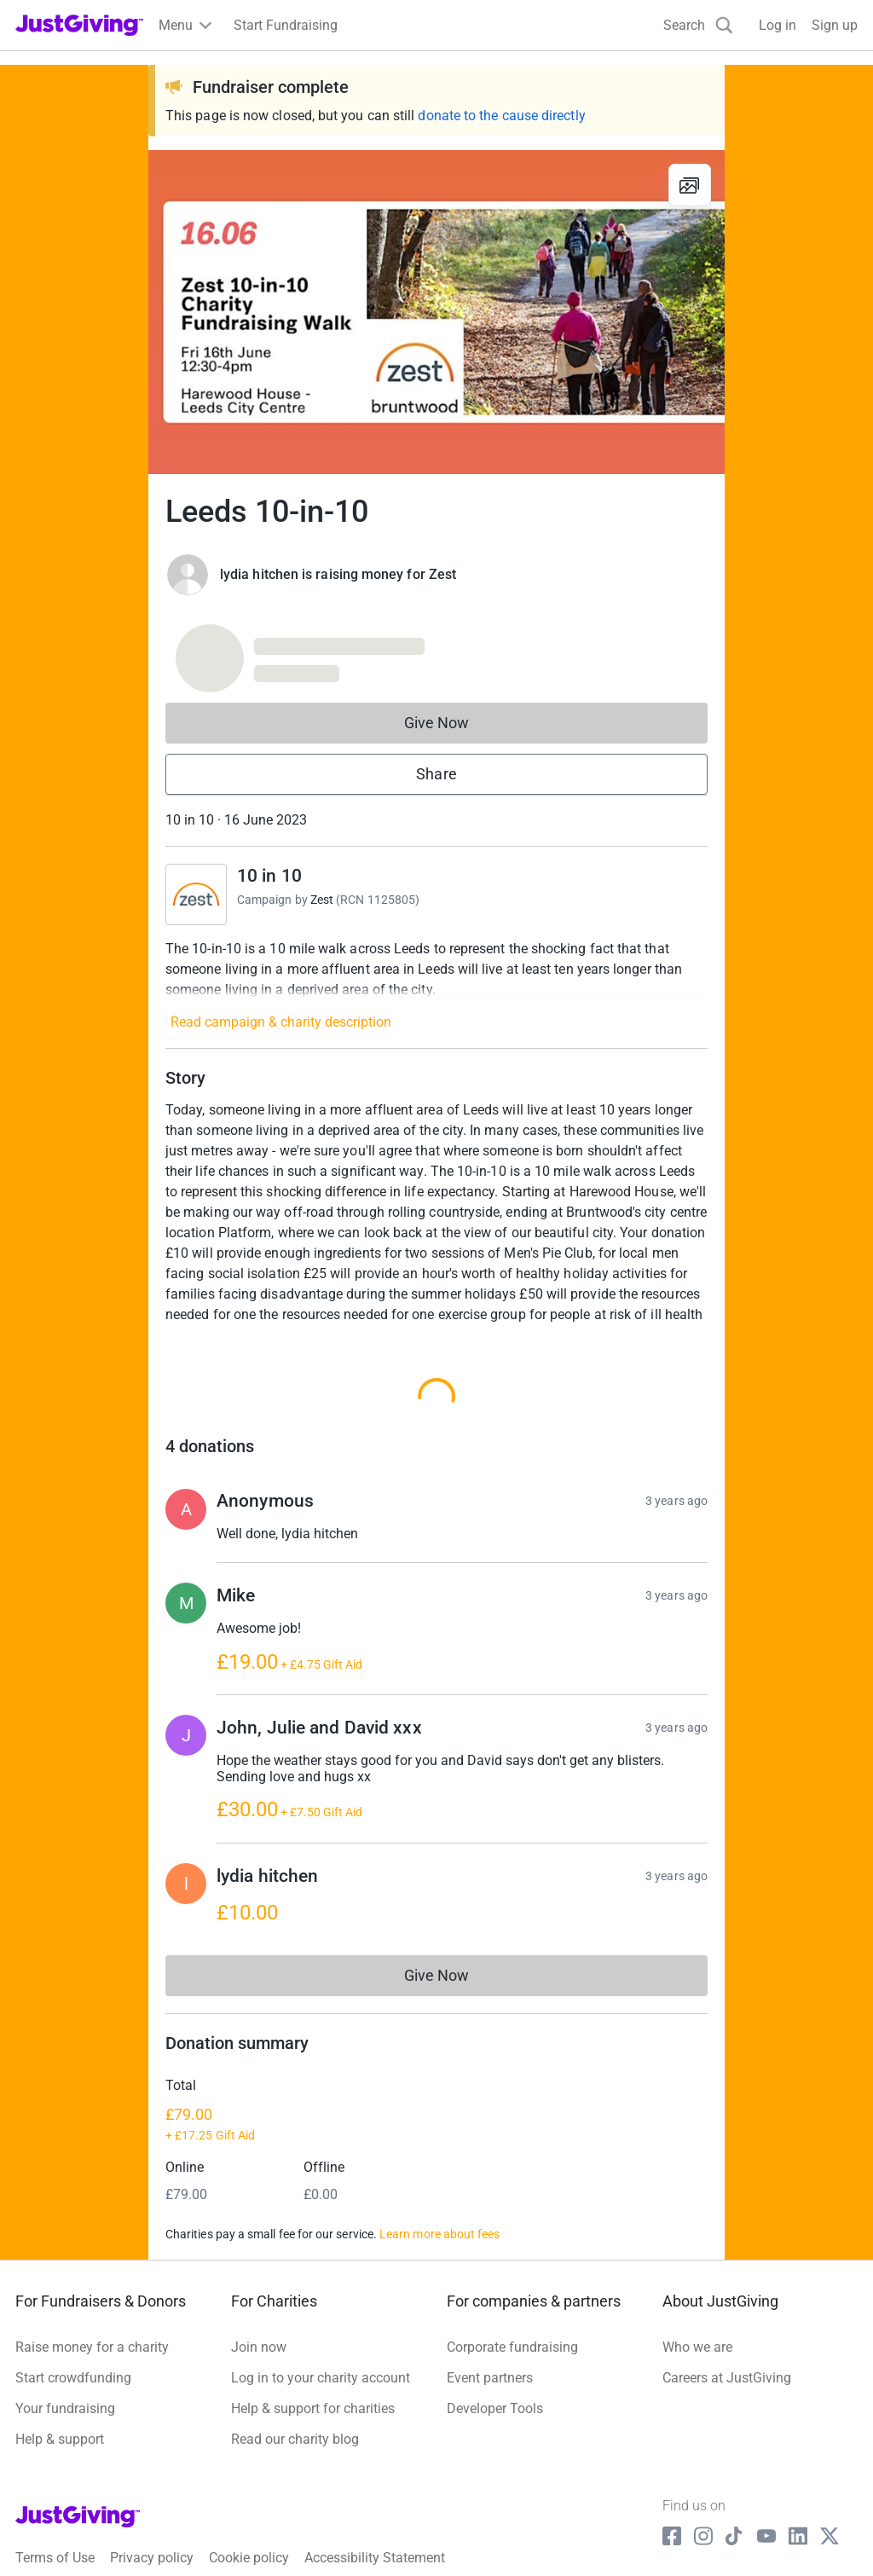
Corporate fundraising (512, 2306)
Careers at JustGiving (726, 2337)
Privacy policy (152, 2517)
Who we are (697, 2306)
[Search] (698, 25)
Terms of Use (55, 2517)
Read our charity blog (295, 2398)
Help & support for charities (313, 2367)
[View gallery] (689, 185)
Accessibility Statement (374, 2517)
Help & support (59, 2398)
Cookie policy (249, 2517)
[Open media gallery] (436, 312)
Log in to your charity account (320, 2337)
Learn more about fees (439, 2193)
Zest (321, 899)
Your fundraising (65, 2367)
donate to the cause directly (501, 115)
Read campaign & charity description (281, 1022)
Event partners (490, 2337)
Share (436, 774)
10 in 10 (269, 875)
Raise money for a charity (92, 2306)
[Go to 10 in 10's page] (196, 894)
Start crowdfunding (73, 2337)
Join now (258, 2306)
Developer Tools (495, 2367)
